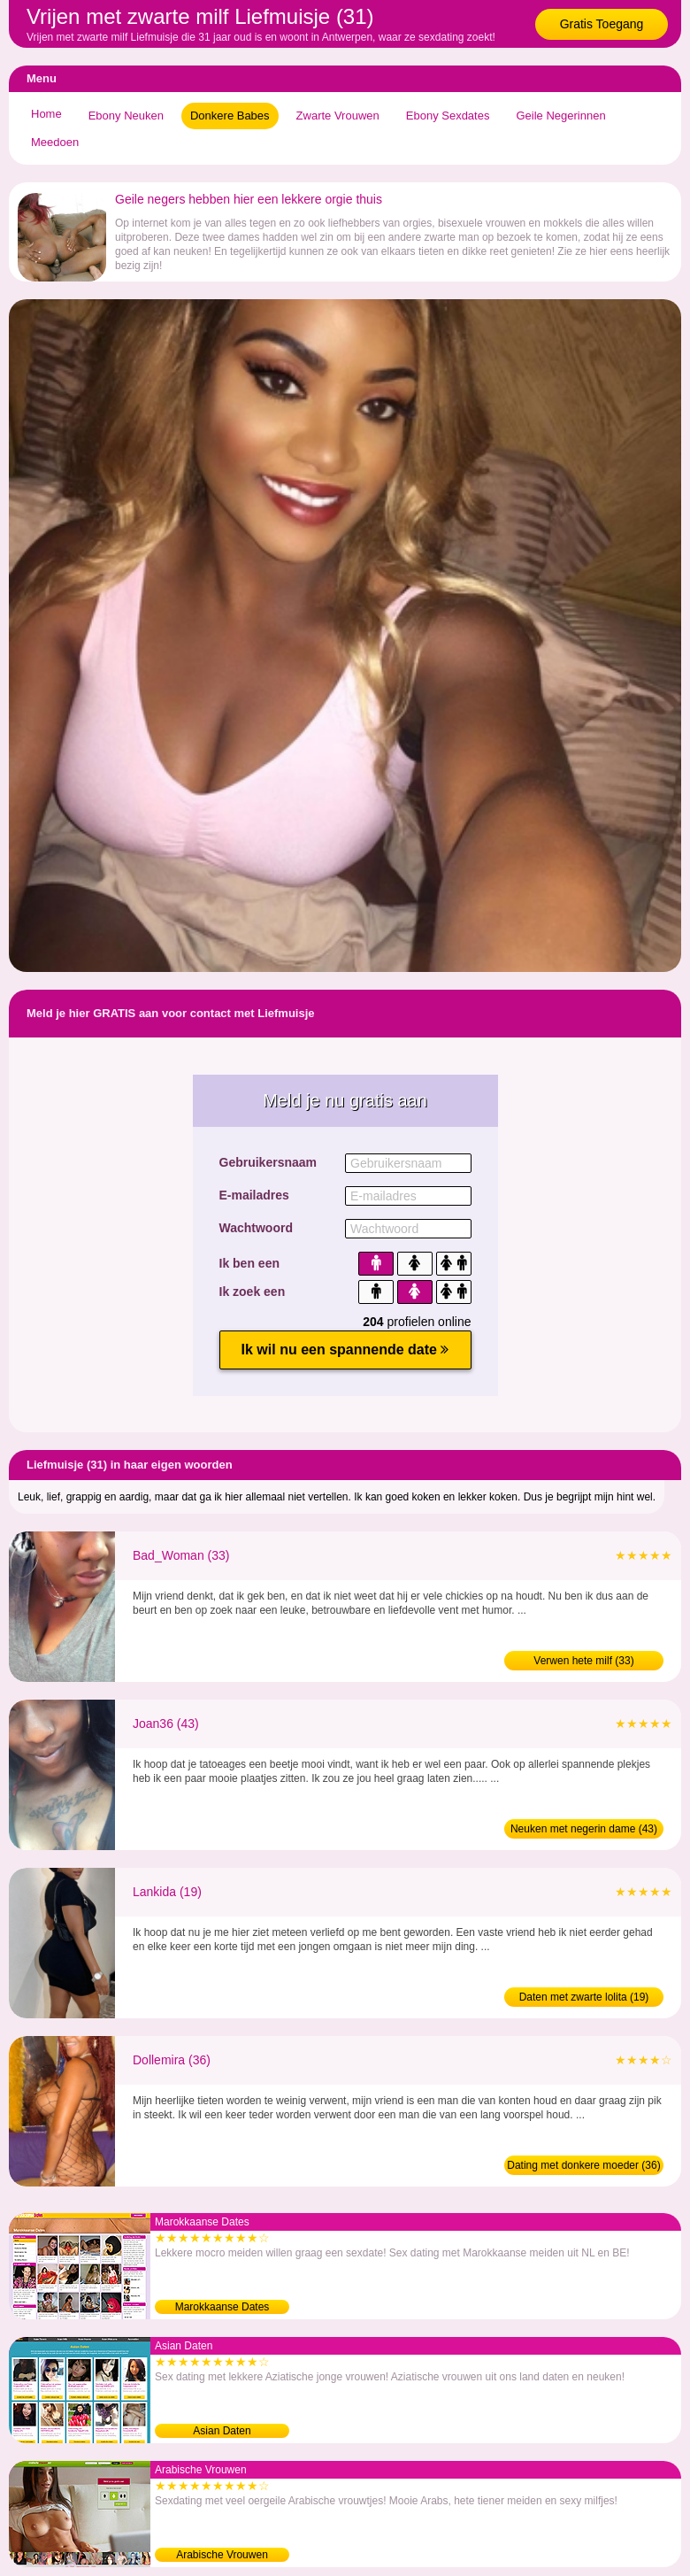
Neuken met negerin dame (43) (583, 1829)
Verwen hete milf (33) (583, 1660)
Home (46, 113)
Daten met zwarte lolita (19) (584, 1997)
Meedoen (55, 142)
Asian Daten (221, 2431)
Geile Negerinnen (560, 115)
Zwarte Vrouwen (338, 115)
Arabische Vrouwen (222, 2555)
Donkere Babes (230, 115)
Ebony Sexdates (448, 115)
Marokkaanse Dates (222, 2307)
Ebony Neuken (126, 115)
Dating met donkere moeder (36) (583, 2165)
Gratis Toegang (602, 24)
